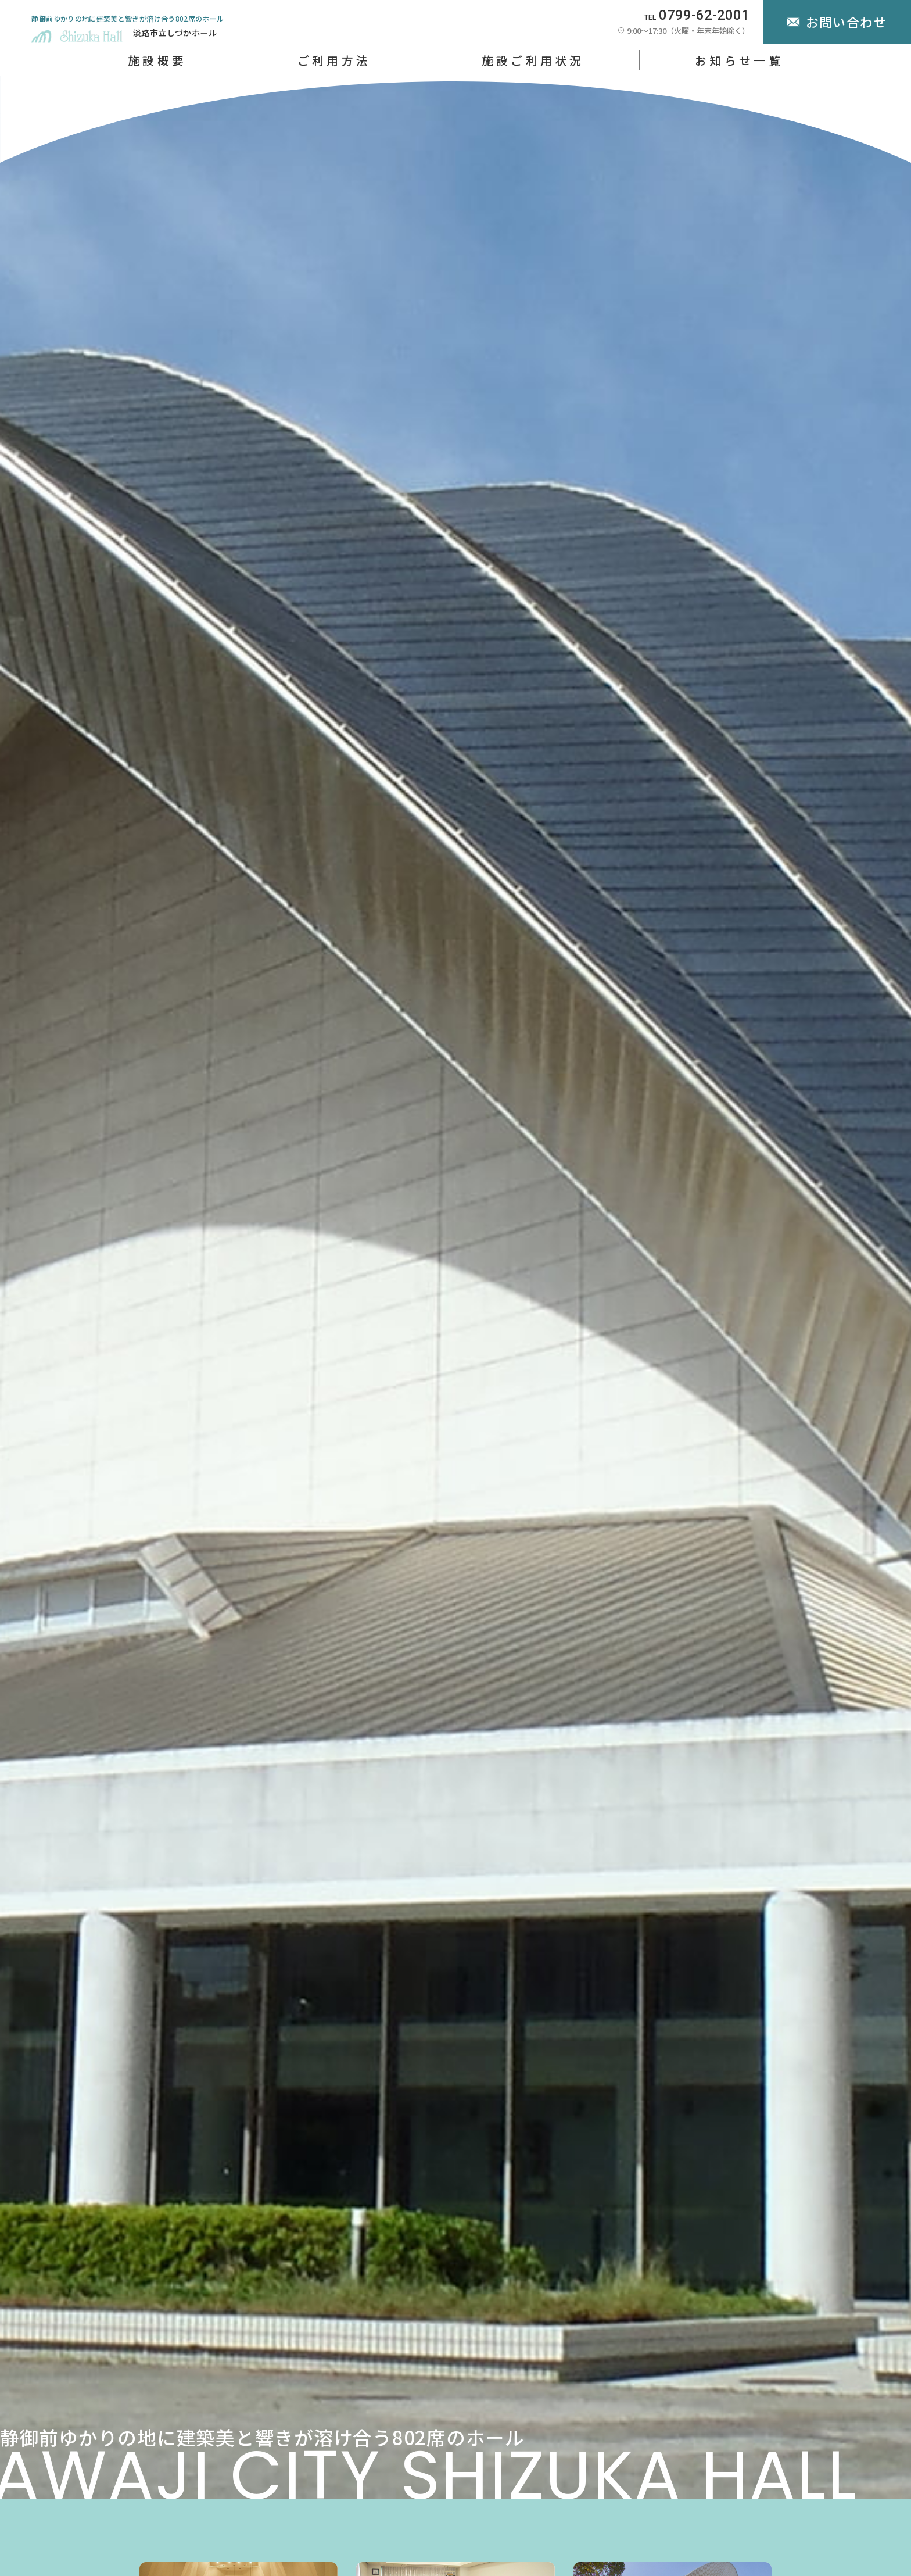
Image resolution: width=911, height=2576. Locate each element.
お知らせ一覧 (739, 60)
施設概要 (157, 60)
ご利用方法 (334, 60)
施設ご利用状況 (533, 60)
